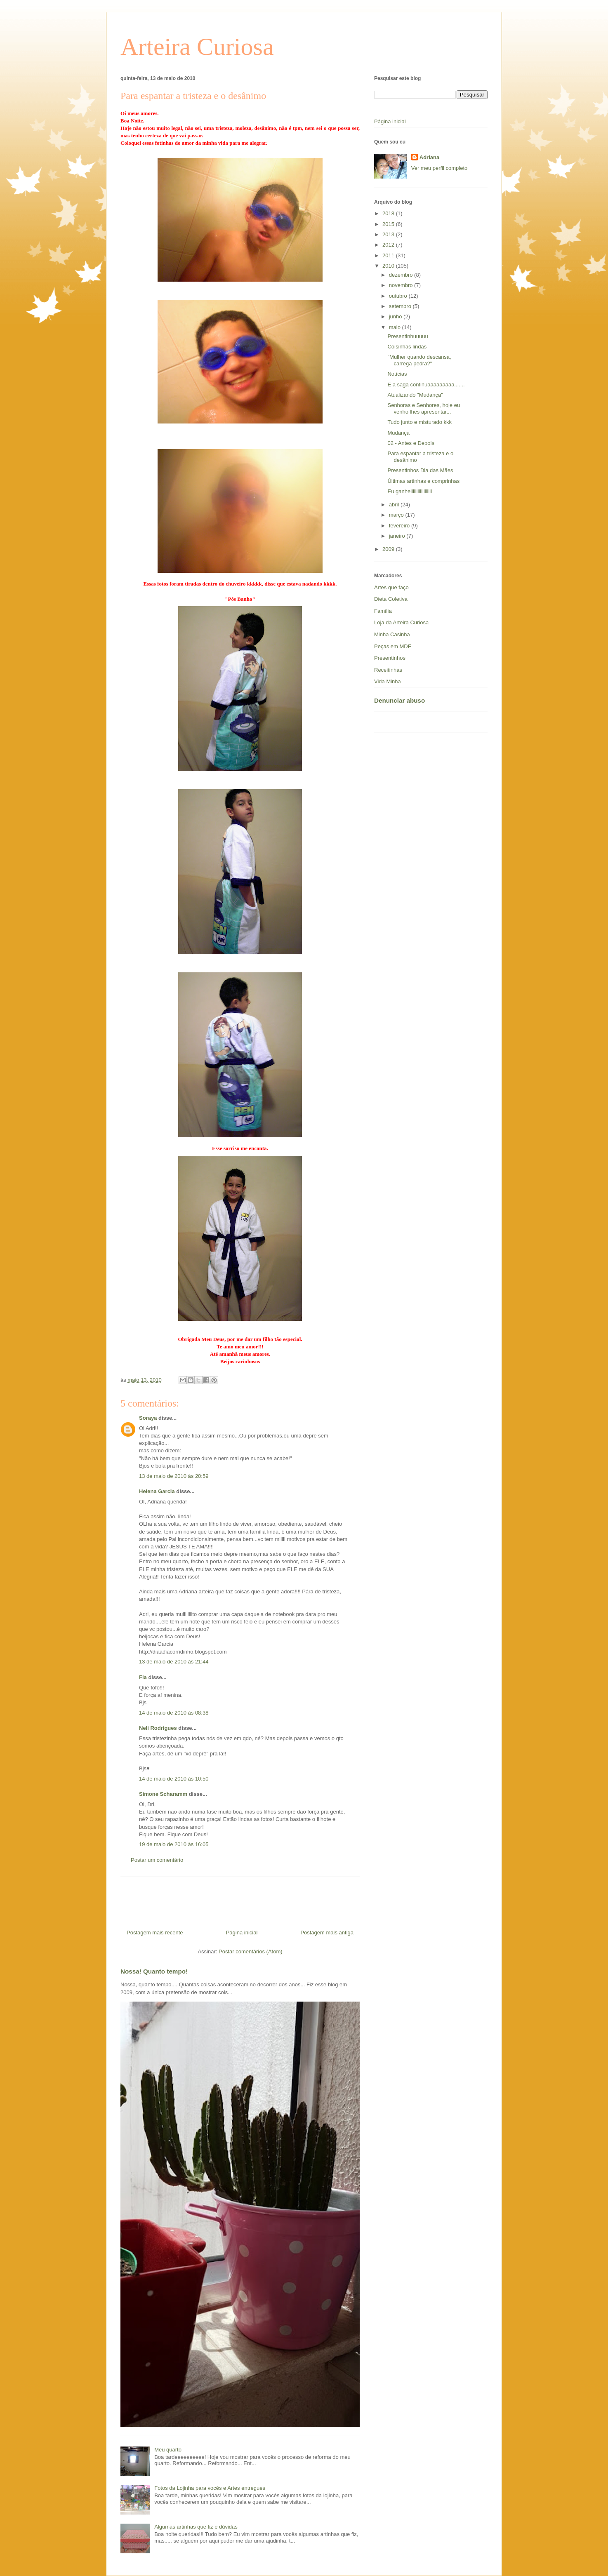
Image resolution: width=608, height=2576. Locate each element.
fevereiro (400, 525)
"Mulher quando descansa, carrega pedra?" (419, 360)
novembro (401, 285)
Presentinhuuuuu (407, 336)
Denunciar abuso (399, 700)
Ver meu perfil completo (439, 168)
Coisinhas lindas (407, 346)
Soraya (148, 1418)
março (397, 515)
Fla (143, 1677)
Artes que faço (391, 587)
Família (383, 611)
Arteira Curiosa (197, 46)
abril (395, 504)
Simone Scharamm (163, 1794)
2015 (389, 224)
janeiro (398, 536)
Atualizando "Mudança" (415, 395)
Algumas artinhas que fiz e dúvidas (196, 2527)
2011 (389, 255)
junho (396, 316)
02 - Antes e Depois (410, 443)
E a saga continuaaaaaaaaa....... (425, 384)
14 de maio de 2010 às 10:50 (173, 1779)
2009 (389, 549)
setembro (401, 306)
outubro (399, 296)
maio (395, 327)
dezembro (401, 275)
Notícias (397, 374)
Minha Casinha (392, 634)
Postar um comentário (157, 1860)
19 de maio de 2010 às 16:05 (173, 1844)
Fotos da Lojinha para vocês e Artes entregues (209, 2488)
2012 (389, 245)
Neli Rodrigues (158, 1728)
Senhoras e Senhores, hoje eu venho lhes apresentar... (423, 408)
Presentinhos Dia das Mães (420, 470)
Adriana (429, 157)
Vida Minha (387, 681)
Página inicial (242, 1932)
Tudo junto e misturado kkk (419, 422)
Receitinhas (388, 670)
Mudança (398, 433)
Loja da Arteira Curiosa (401, 622)
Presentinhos (389, 658)
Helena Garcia (157, 1491)
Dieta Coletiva (391, 599)
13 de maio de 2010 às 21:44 (173, 1662)
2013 (389, 234)
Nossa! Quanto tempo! (154, 1971)
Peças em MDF (392, 646)
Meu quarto (167, 2450)
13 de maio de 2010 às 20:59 (173, 1476)
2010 (389, 266)
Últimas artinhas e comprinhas (423, 481)
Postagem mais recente (155, 1932)
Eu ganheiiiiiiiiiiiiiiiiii (409, 491)
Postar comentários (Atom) (251, 1951)
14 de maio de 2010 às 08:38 (173, 1713)
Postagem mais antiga (326, 1932)
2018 (389, 213)
